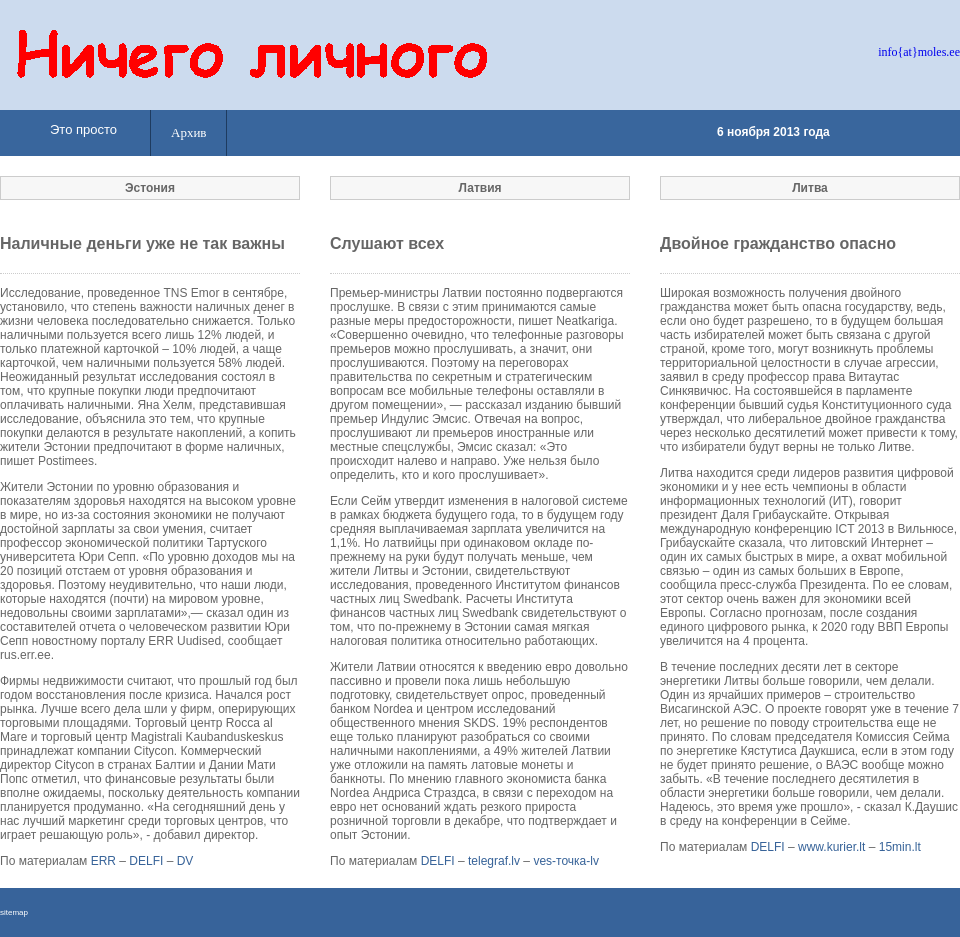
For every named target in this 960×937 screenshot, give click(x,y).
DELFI (146, 861)
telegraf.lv (494, 861)
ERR (103, 861)
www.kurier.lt (831, 847)
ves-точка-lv (566, 861)
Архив (188, 132)
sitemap (14, 912)
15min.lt (900, 847)
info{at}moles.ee (919, 52)
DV (185, 861)
